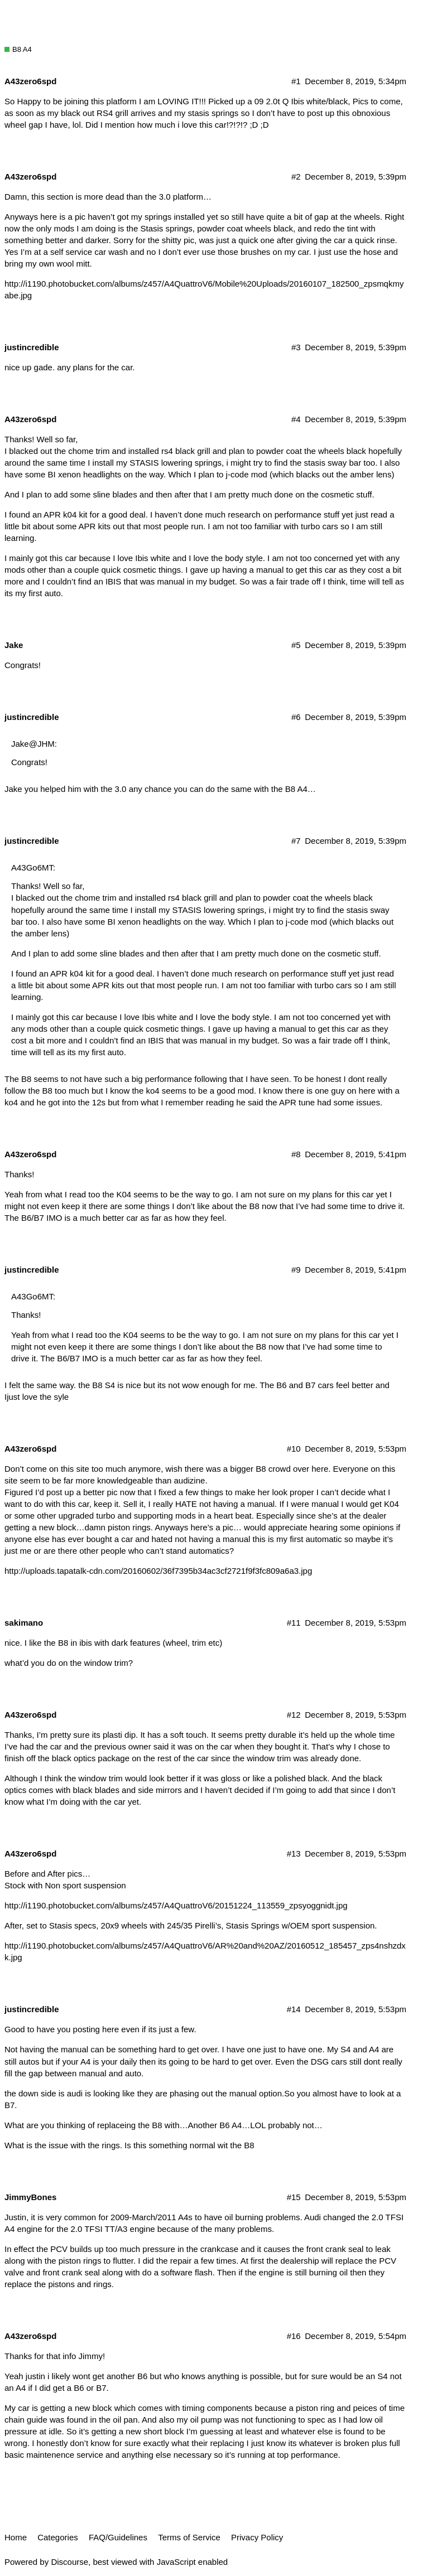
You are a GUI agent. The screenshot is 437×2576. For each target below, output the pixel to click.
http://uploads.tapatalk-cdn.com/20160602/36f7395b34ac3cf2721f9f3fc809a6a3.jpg (158, 1570)
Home (15, 2537)
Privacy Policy (257, 2537)
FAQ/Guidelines (118, 2537)
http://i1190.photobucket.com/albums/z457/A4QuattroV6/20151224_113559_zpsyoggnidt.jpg (176, 1905)
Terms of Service (189, 2537)
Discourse (69, 2562)
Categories (57, 2537)
